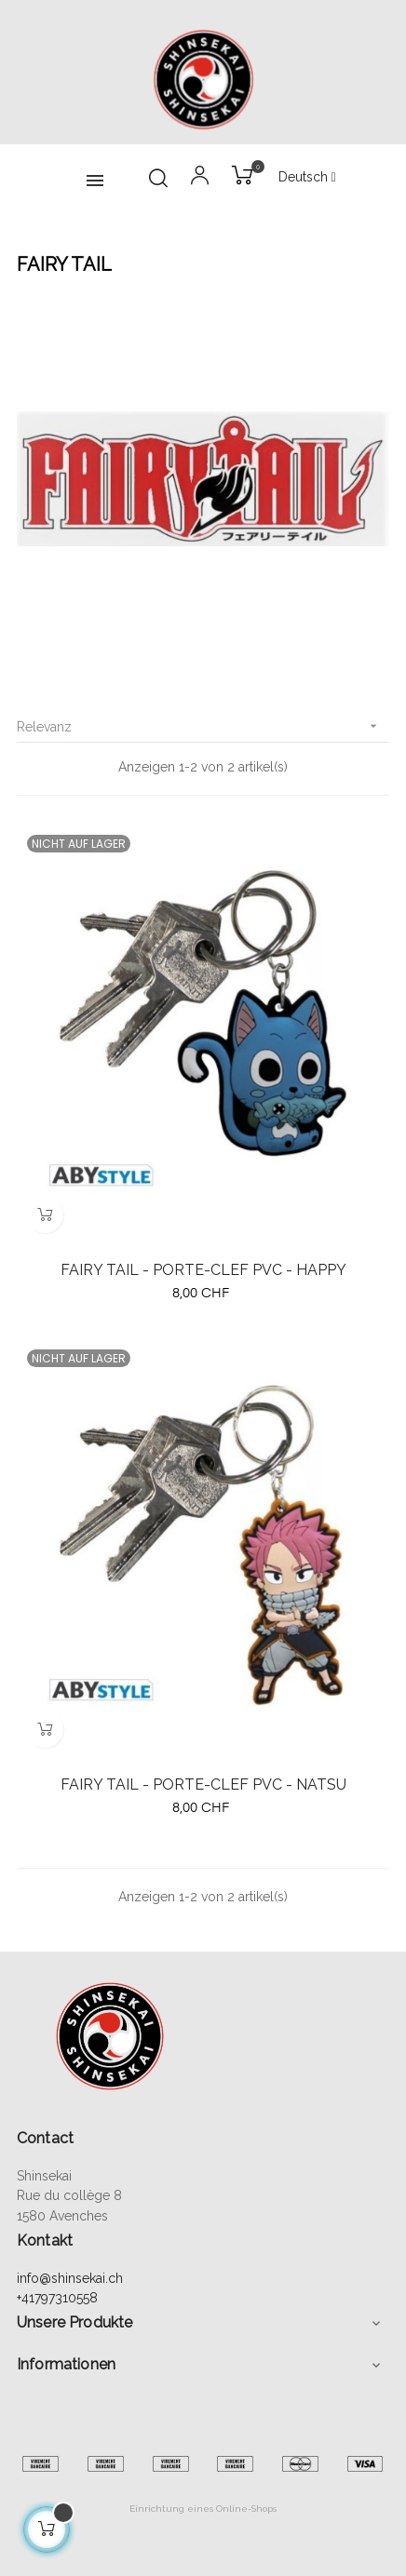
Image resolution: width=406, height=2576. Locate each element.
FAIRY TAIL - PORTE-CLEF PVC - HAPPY (203, 1270)
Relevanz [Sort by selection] (203, 726)
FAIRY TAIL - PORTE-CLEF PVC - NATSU (203, 1784)
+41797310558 (57, 2297)
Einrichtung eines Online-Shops (203, 2508)
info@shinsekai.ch (70, 2278)
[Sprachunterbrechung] (307, 178)
